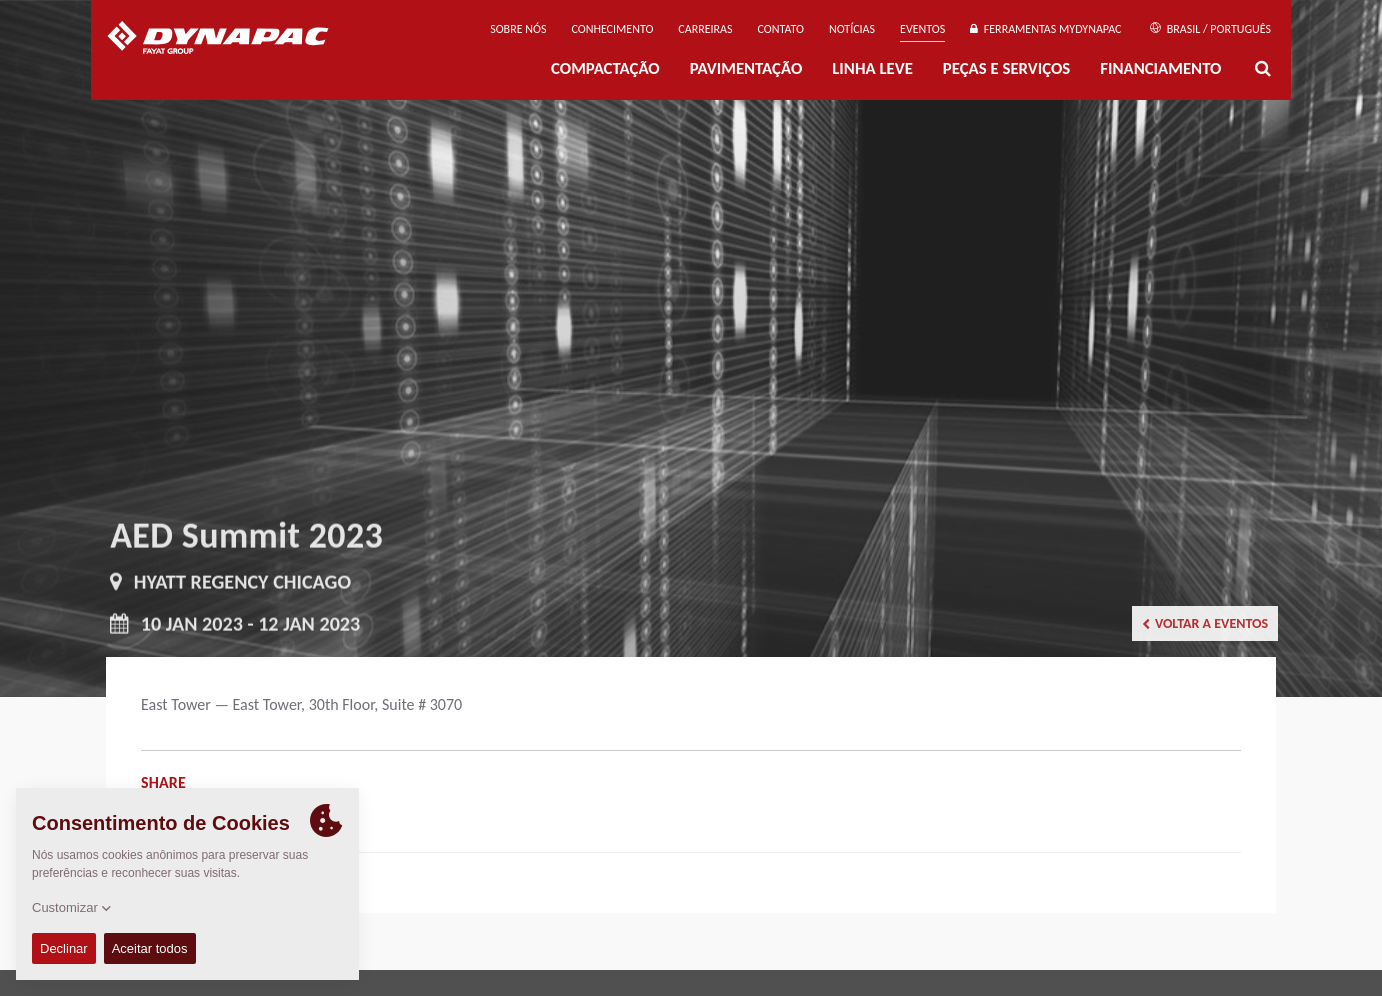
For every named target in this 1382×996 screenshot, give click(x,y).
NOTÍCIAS (852, 29)
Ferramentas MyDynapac (1045, 29)
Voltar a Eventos (1205, 623)
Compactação (605, 68)
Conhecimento (612, 29)
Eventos (922, 29)
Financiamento (1160, 68)
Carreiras (705, 29)
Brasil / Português (1210, 29)
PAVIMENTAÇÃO (746, 68)
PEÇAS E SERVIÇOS (1006, 68)
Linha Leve (872, 68)
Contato (781, 29)
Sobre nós (518, 29)
